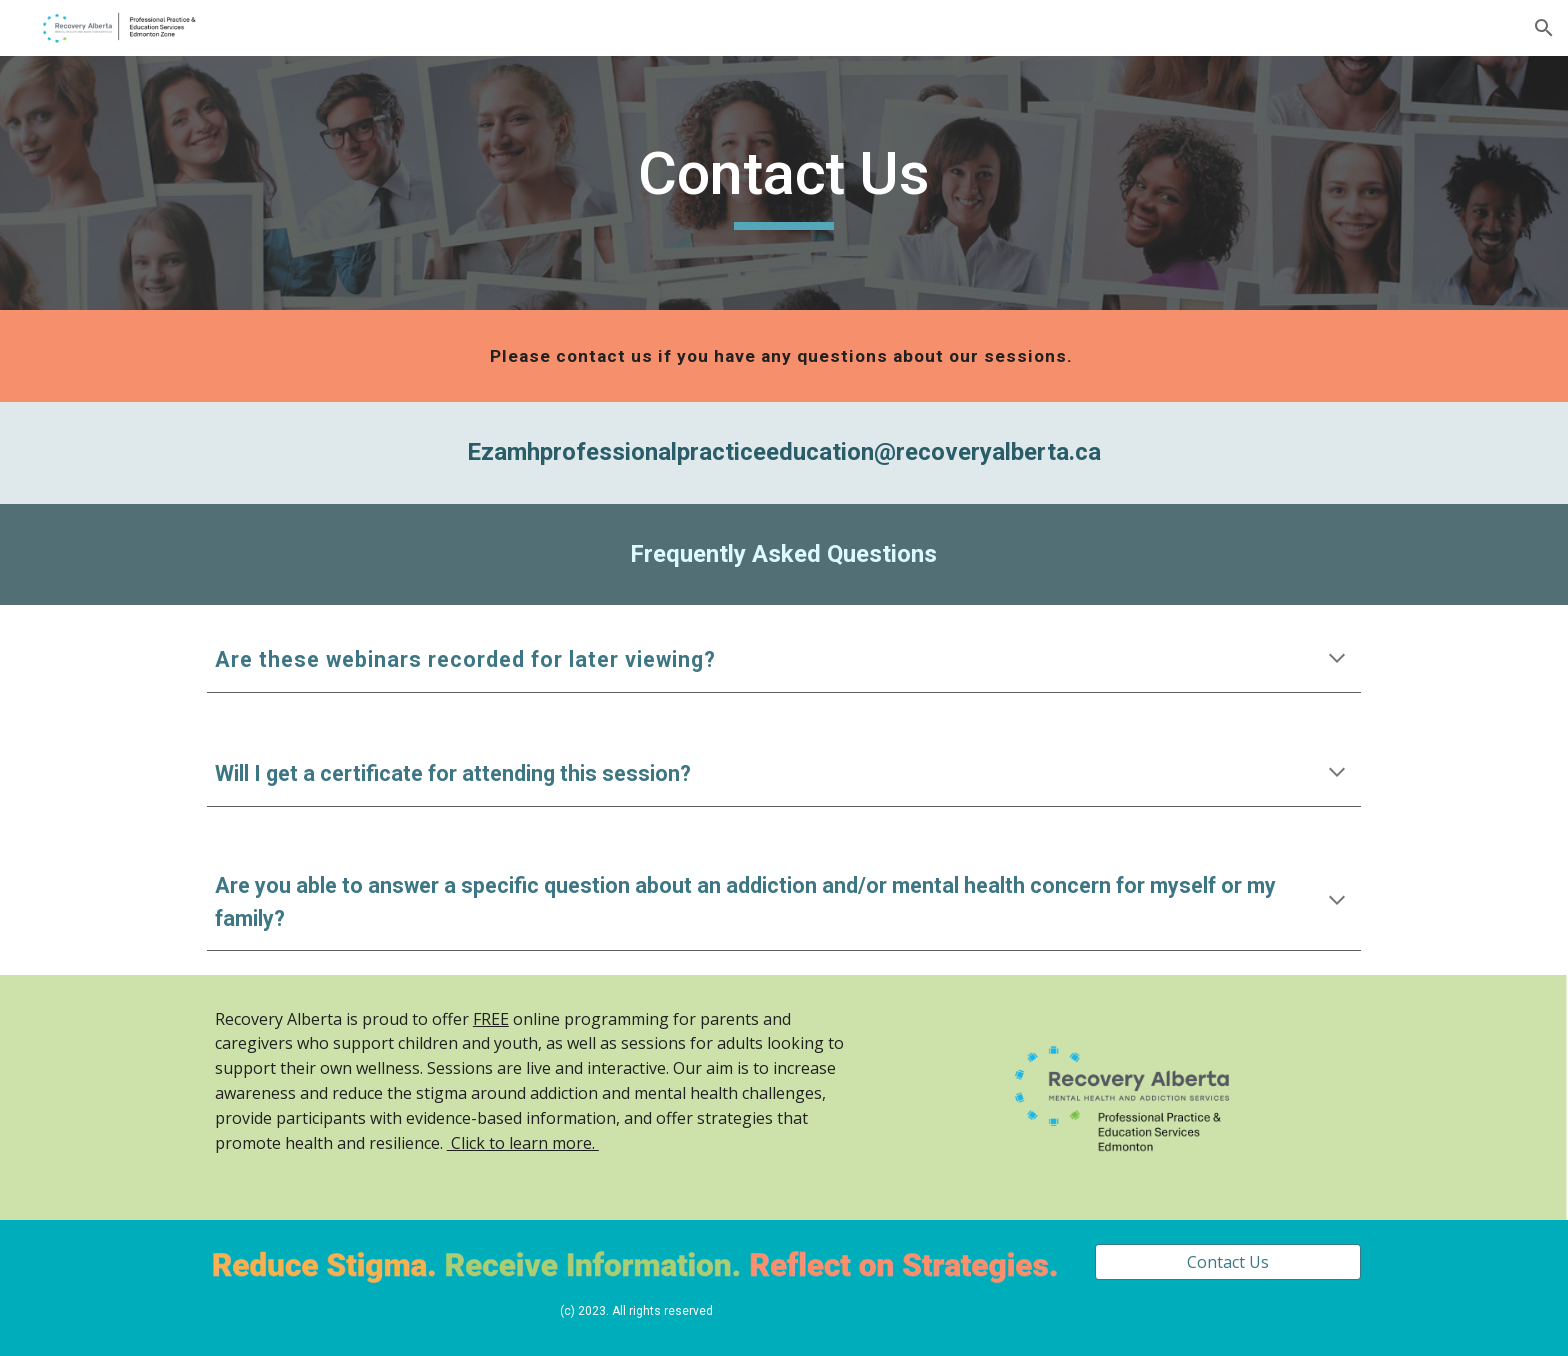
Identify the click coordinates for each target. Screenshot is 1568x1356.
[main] (784, 183)
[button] (1544, 28)
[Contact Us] (1228, 1262)
